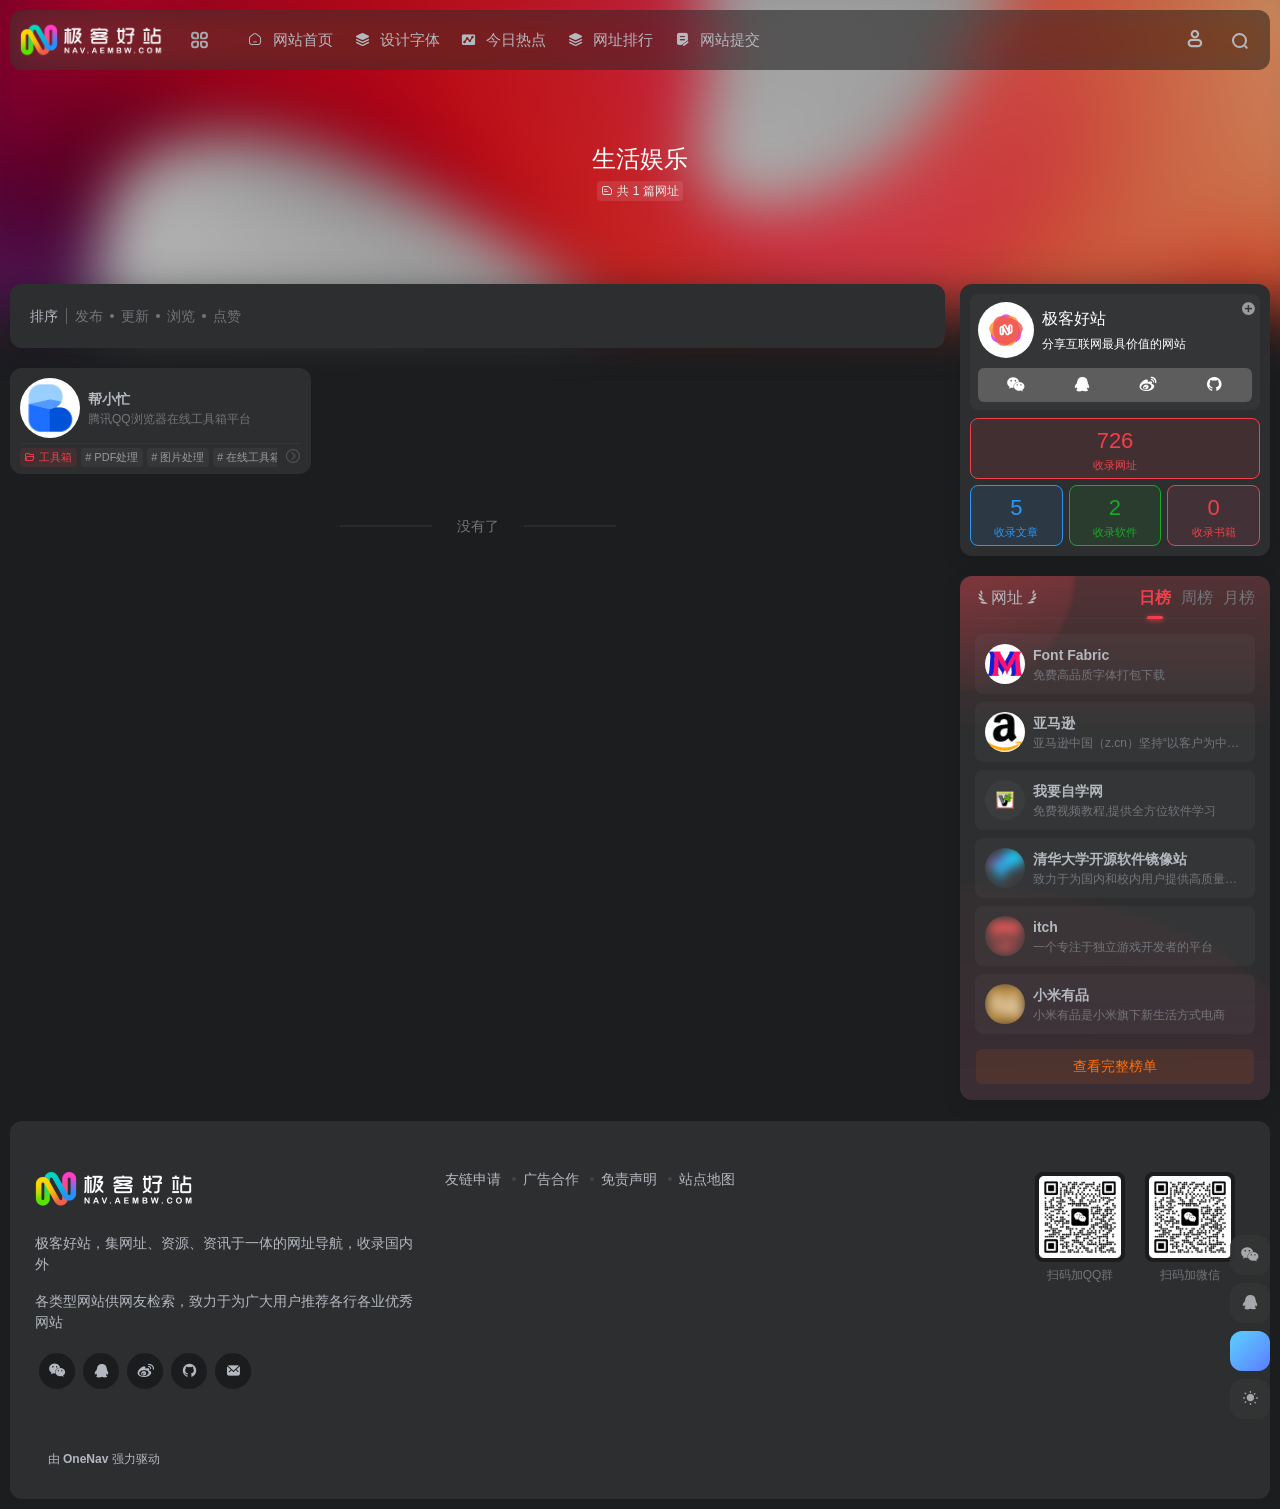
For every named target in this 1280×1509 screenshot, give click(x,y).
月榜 (1239, 597)
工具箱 (48, 457)
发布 (89, 316)
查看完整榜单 (1115, 1066)
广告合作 (551, 1179)
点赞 (227, 316)
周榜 (1197, 597)
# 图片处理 (177, 457)
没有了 (478, 526)
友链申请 (473, 1179)
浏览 (181, 316)
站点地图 (707, 1179)
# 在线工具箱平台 (260, 457)
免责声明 (629, 1179)
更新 (135, 316)
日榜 (1155, 597)
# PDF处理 (111, 457)
